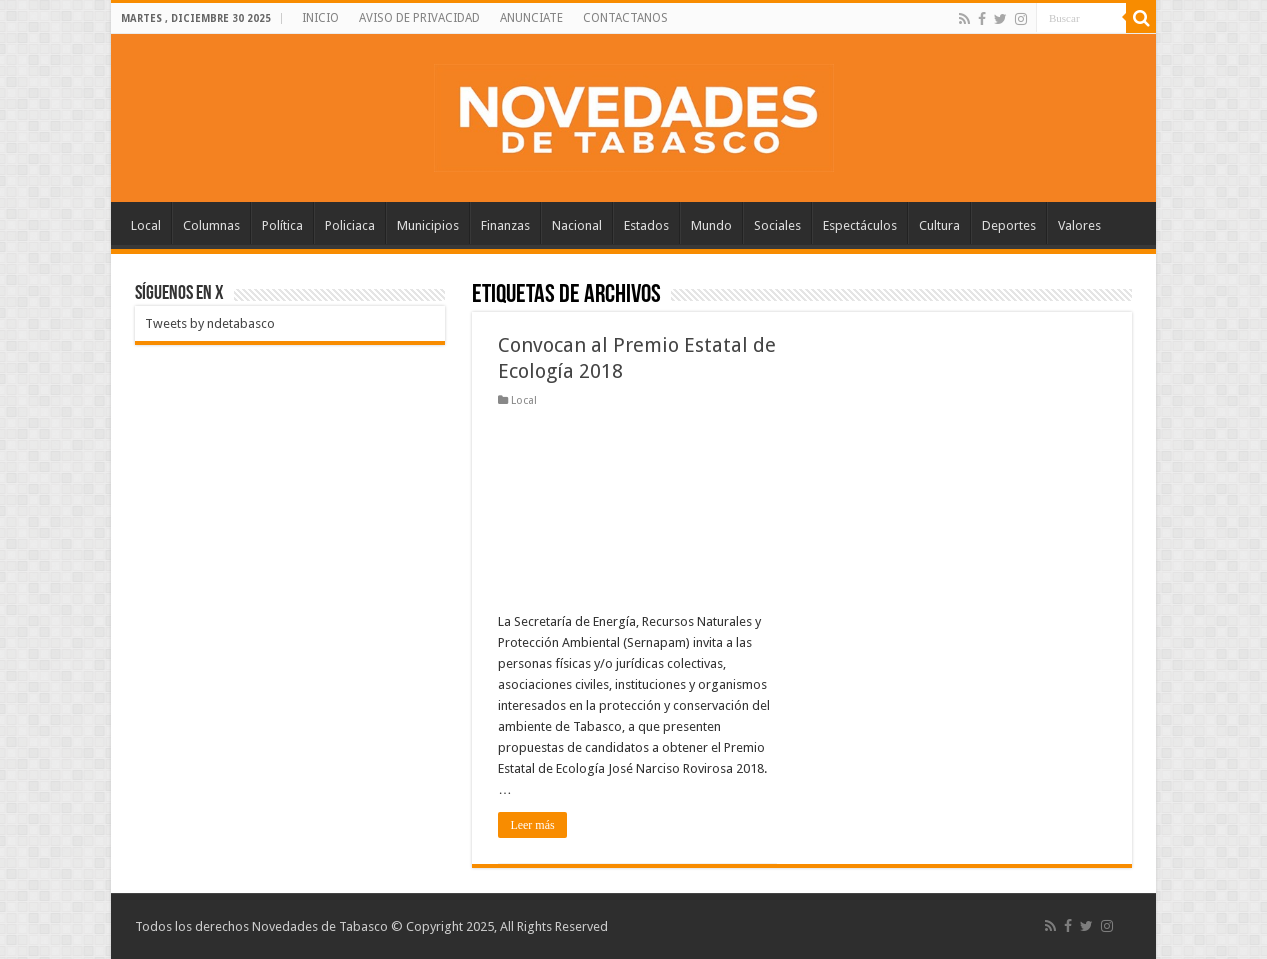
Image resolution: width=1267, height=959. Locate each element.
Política (282, 225)
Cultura (939, 225)
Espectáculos (860, 225)
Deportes (1009, 225)
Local (146, 225)
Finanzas (505, 225)
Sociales (777, 225)
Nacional (577, 225)
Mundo (711, 225)
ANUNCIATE (531, 18)
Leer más (532, 825)
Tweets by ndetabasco (210, 323)
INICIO (320, 18)
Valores (1079, 225)
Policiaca (350, 225)
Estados (646, 225)
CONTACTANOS (625, 18)
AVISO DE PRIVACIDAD (419, 18)
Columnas (211, 225)
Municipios (428, 225)
